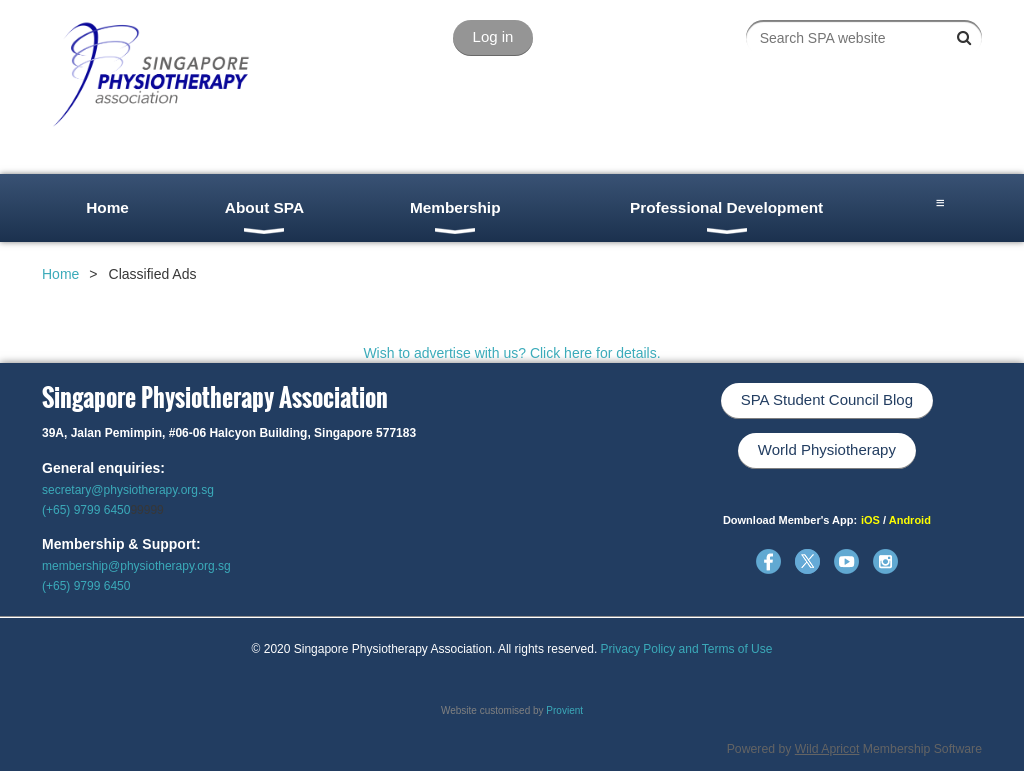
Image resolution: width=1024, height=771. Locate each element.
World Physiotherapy (827, 449)
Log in (493, 36)
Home (60, 274)
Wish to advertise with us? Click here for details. (511, 353)
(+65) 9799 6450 (86, 510)
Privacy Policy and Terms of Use (687, 649)
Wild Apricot (827, 749)
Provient (564, 710)
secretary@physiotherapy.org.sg (128, 490)
